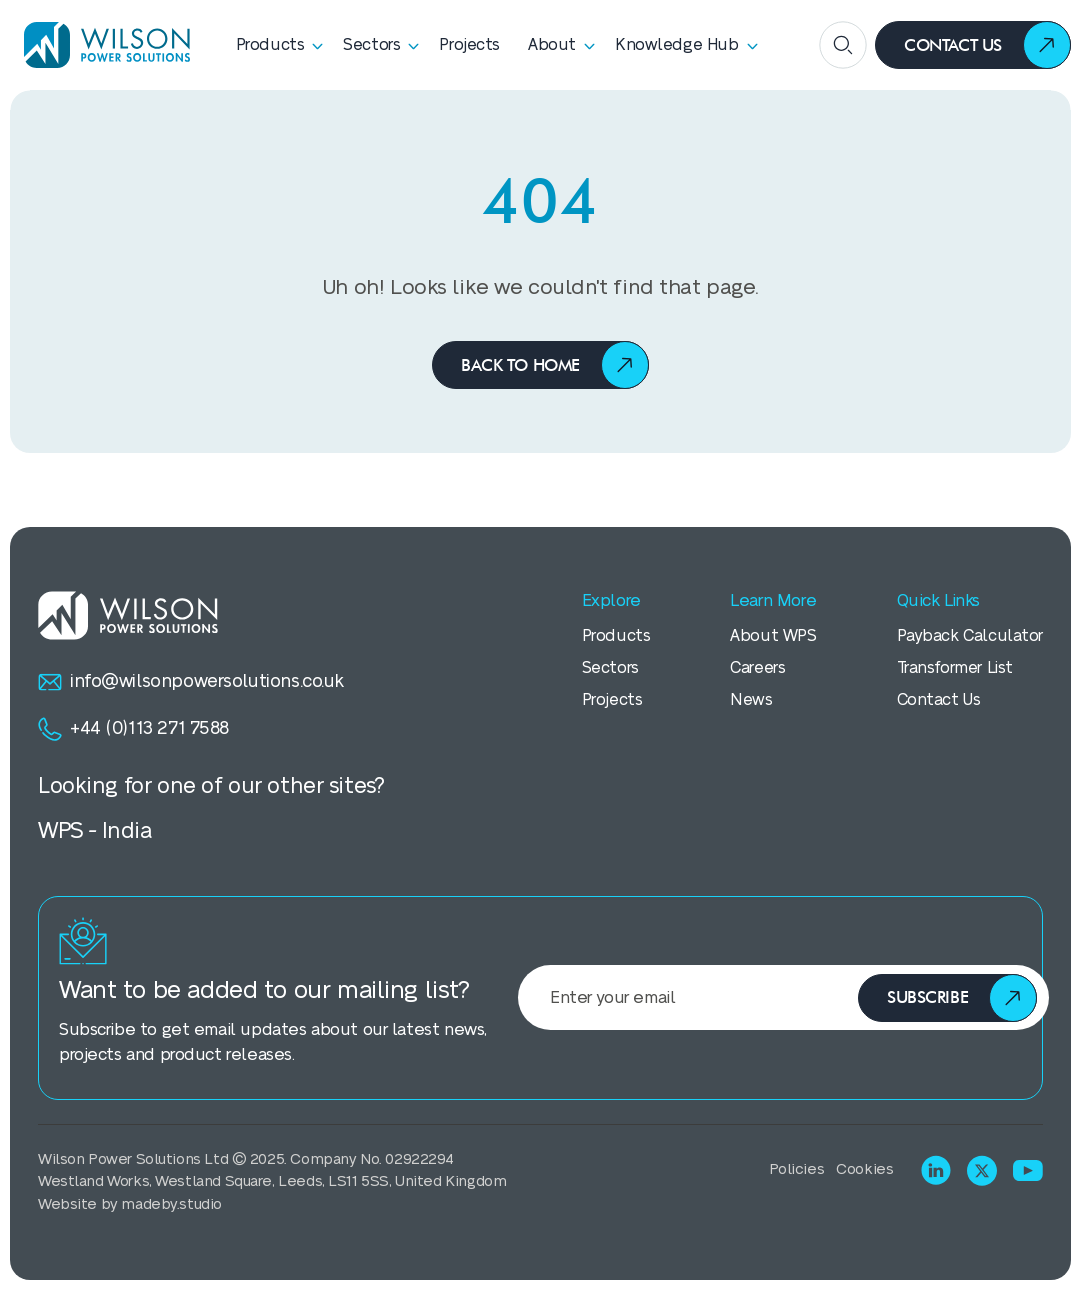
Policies (797, 1169)
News (751, 700)
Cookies (864, 1169)
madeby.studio (171, 1204)
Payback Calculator (970, 636)
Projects (612, 700)
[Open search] (843, 45)
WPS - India (94, 831)
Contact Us (939, 700)
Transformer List (955, 668)
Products (616, 636)
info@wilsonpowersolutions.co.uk (191, 682)
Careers (757, 668)
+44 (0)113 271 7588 (133, 729)
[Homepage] (100, 45)
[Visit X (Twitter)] (982, 1170)
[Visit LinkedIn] (936, 1170)
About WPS (773, 636)
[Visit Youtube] (1028, 1170)
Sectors (610, 668)
